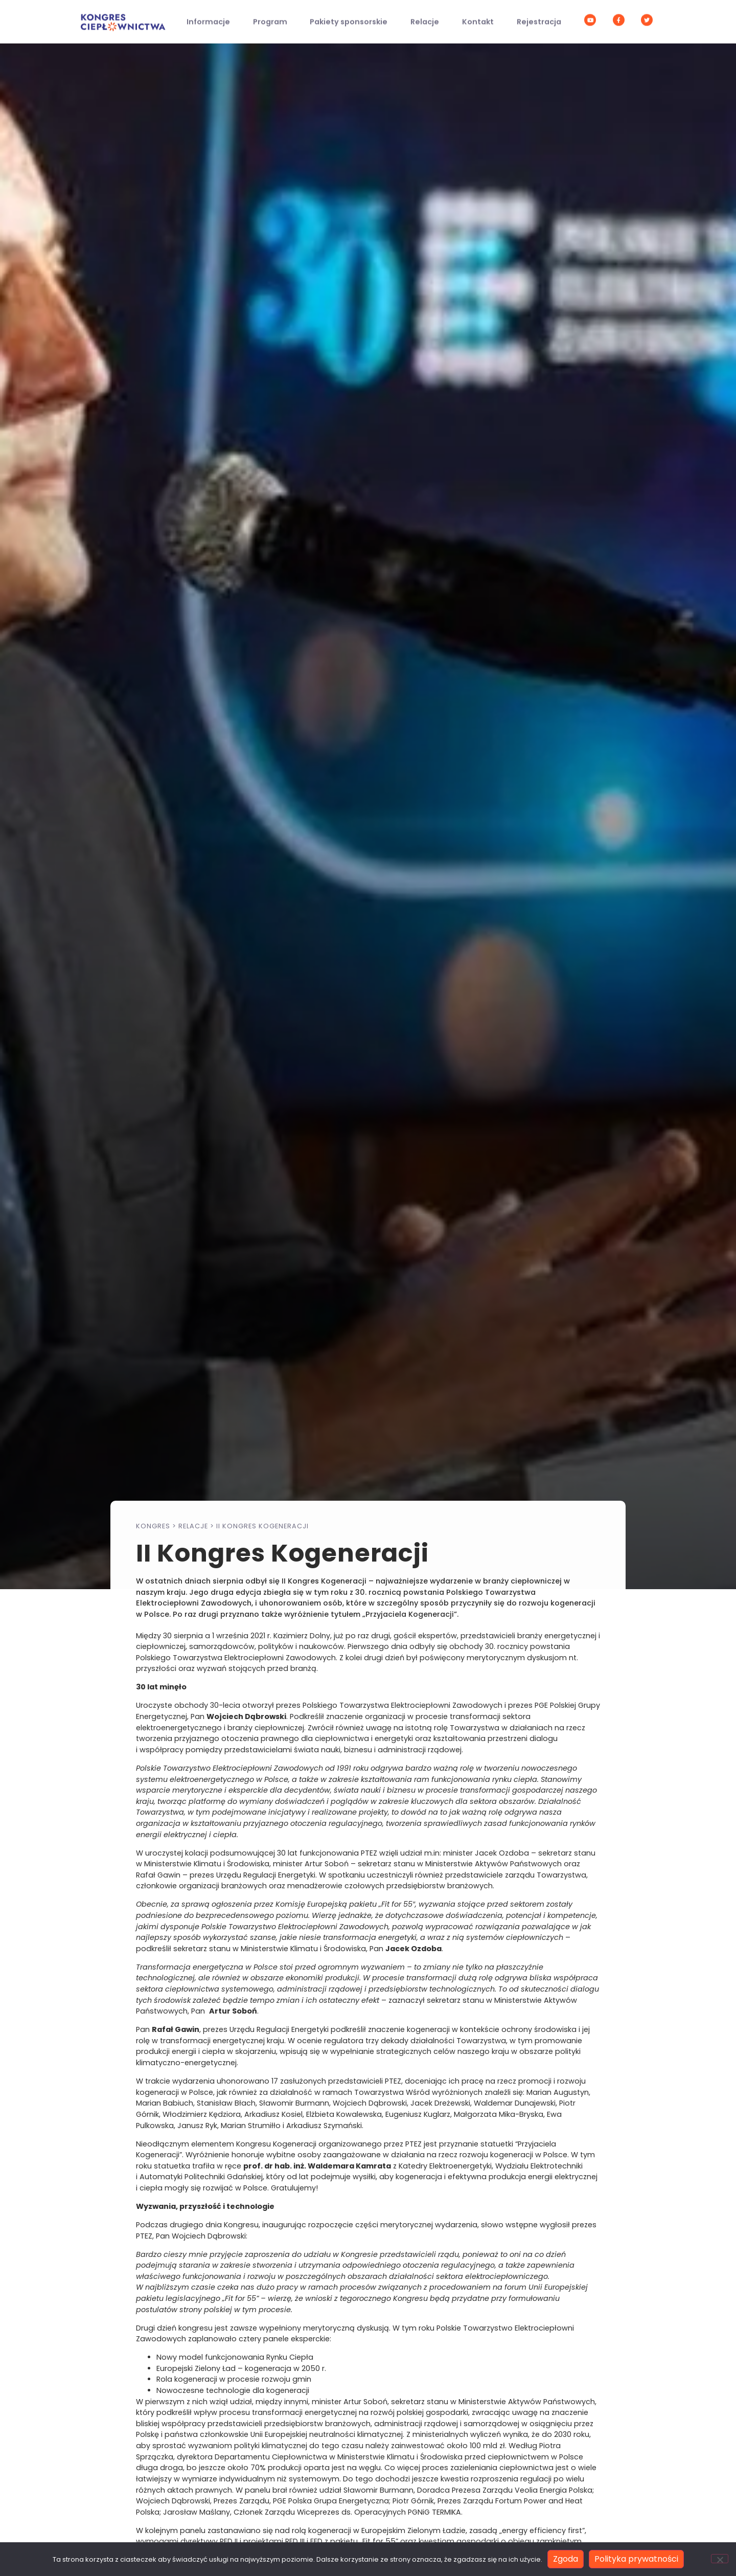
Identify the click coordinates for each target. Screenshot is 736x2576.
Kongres (153, 1526)
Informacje (208, 16)
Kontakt (478, 16)
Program (270, 16)
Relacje (424, 16)
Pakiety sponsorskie (348, 16)
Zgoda (565, 2559)
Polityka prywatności (636, 2559)
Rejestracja (539, 16)
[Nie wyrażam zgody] (719, 2558)
